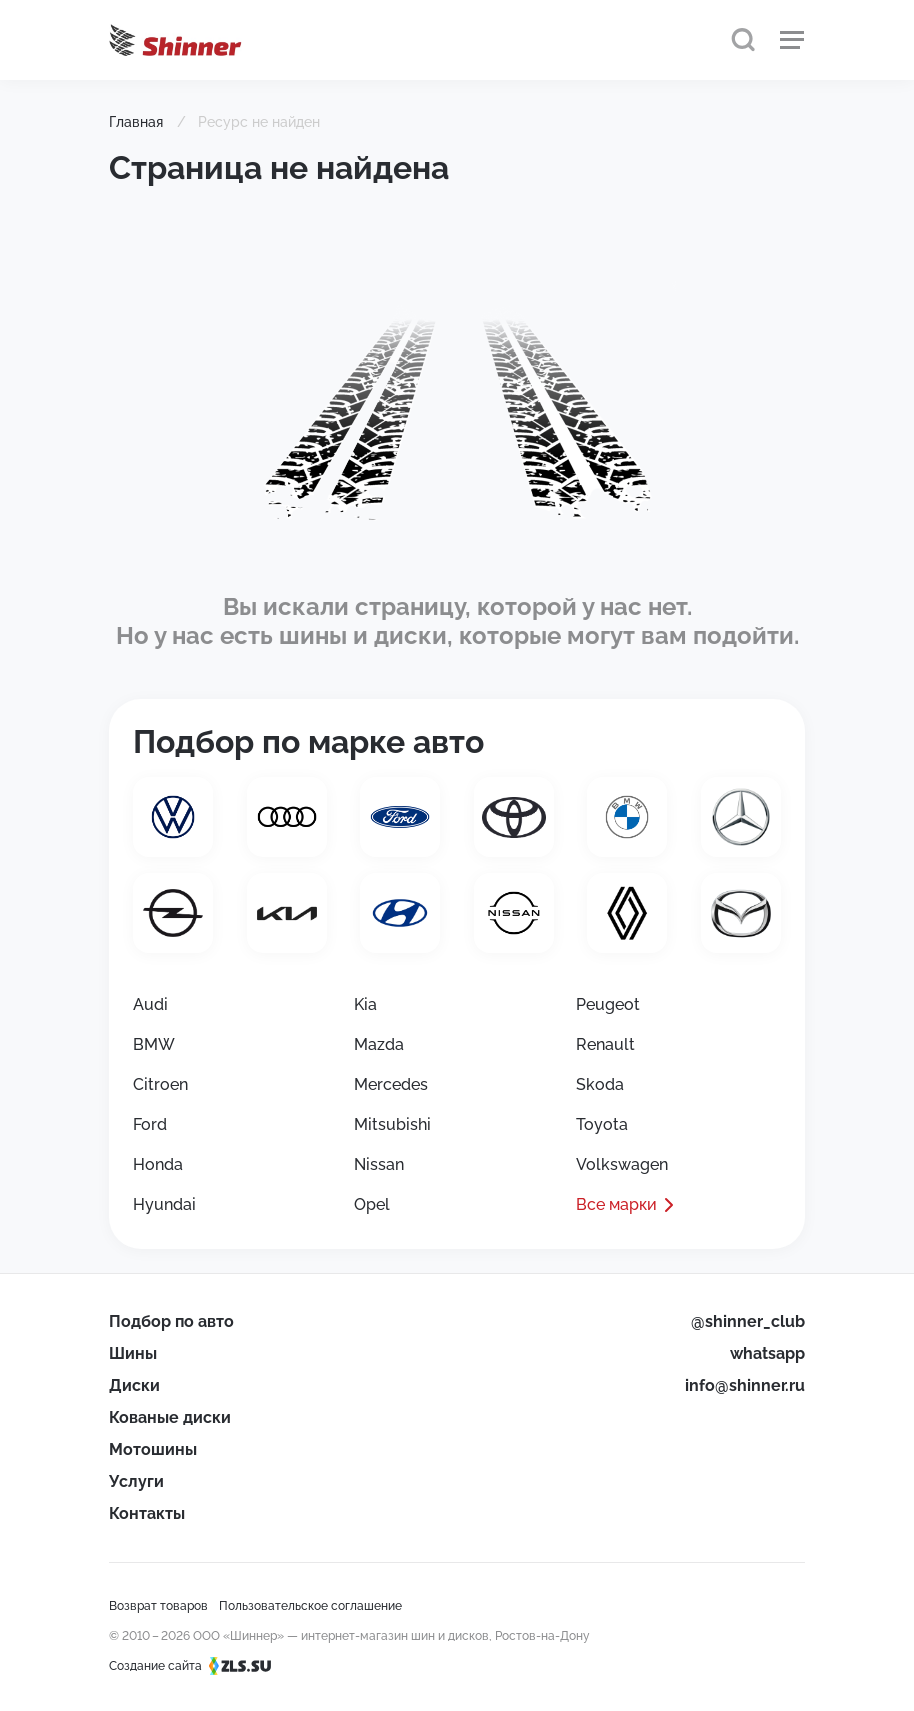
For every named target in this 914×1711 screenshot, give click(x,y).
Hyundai (164, 1204)
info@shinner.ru (745, 1385)
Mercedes (391, 1084)
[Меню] (792, 40)
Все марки (616, 1204)
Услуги (136, 1481)
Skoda (600, 1084)
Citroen (160, 1084)
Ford (150, 1124)
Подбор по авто (171, 1321)
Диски (134, 1385)
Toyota (602, 1124)
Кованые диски (170, 1417)
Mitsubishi (392, 1124)
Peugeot (608, 1004)
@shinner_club (748, 1321)
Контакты (147, 1513)
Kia (365, 1004)
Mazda (379, 1044)
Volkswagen (622, 1164)
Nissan (379, 1164)
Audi (150, 1004)
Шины (133, 1353)
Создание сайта (196, 1666)
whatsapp (767, 1353)
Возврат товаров (158, 1606)
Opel (372, 1204)
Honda (158, 1164)
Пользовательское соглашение (310, 1606)
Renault (605, 1044)
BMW (154, 1044)
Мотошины (153, 1449)
